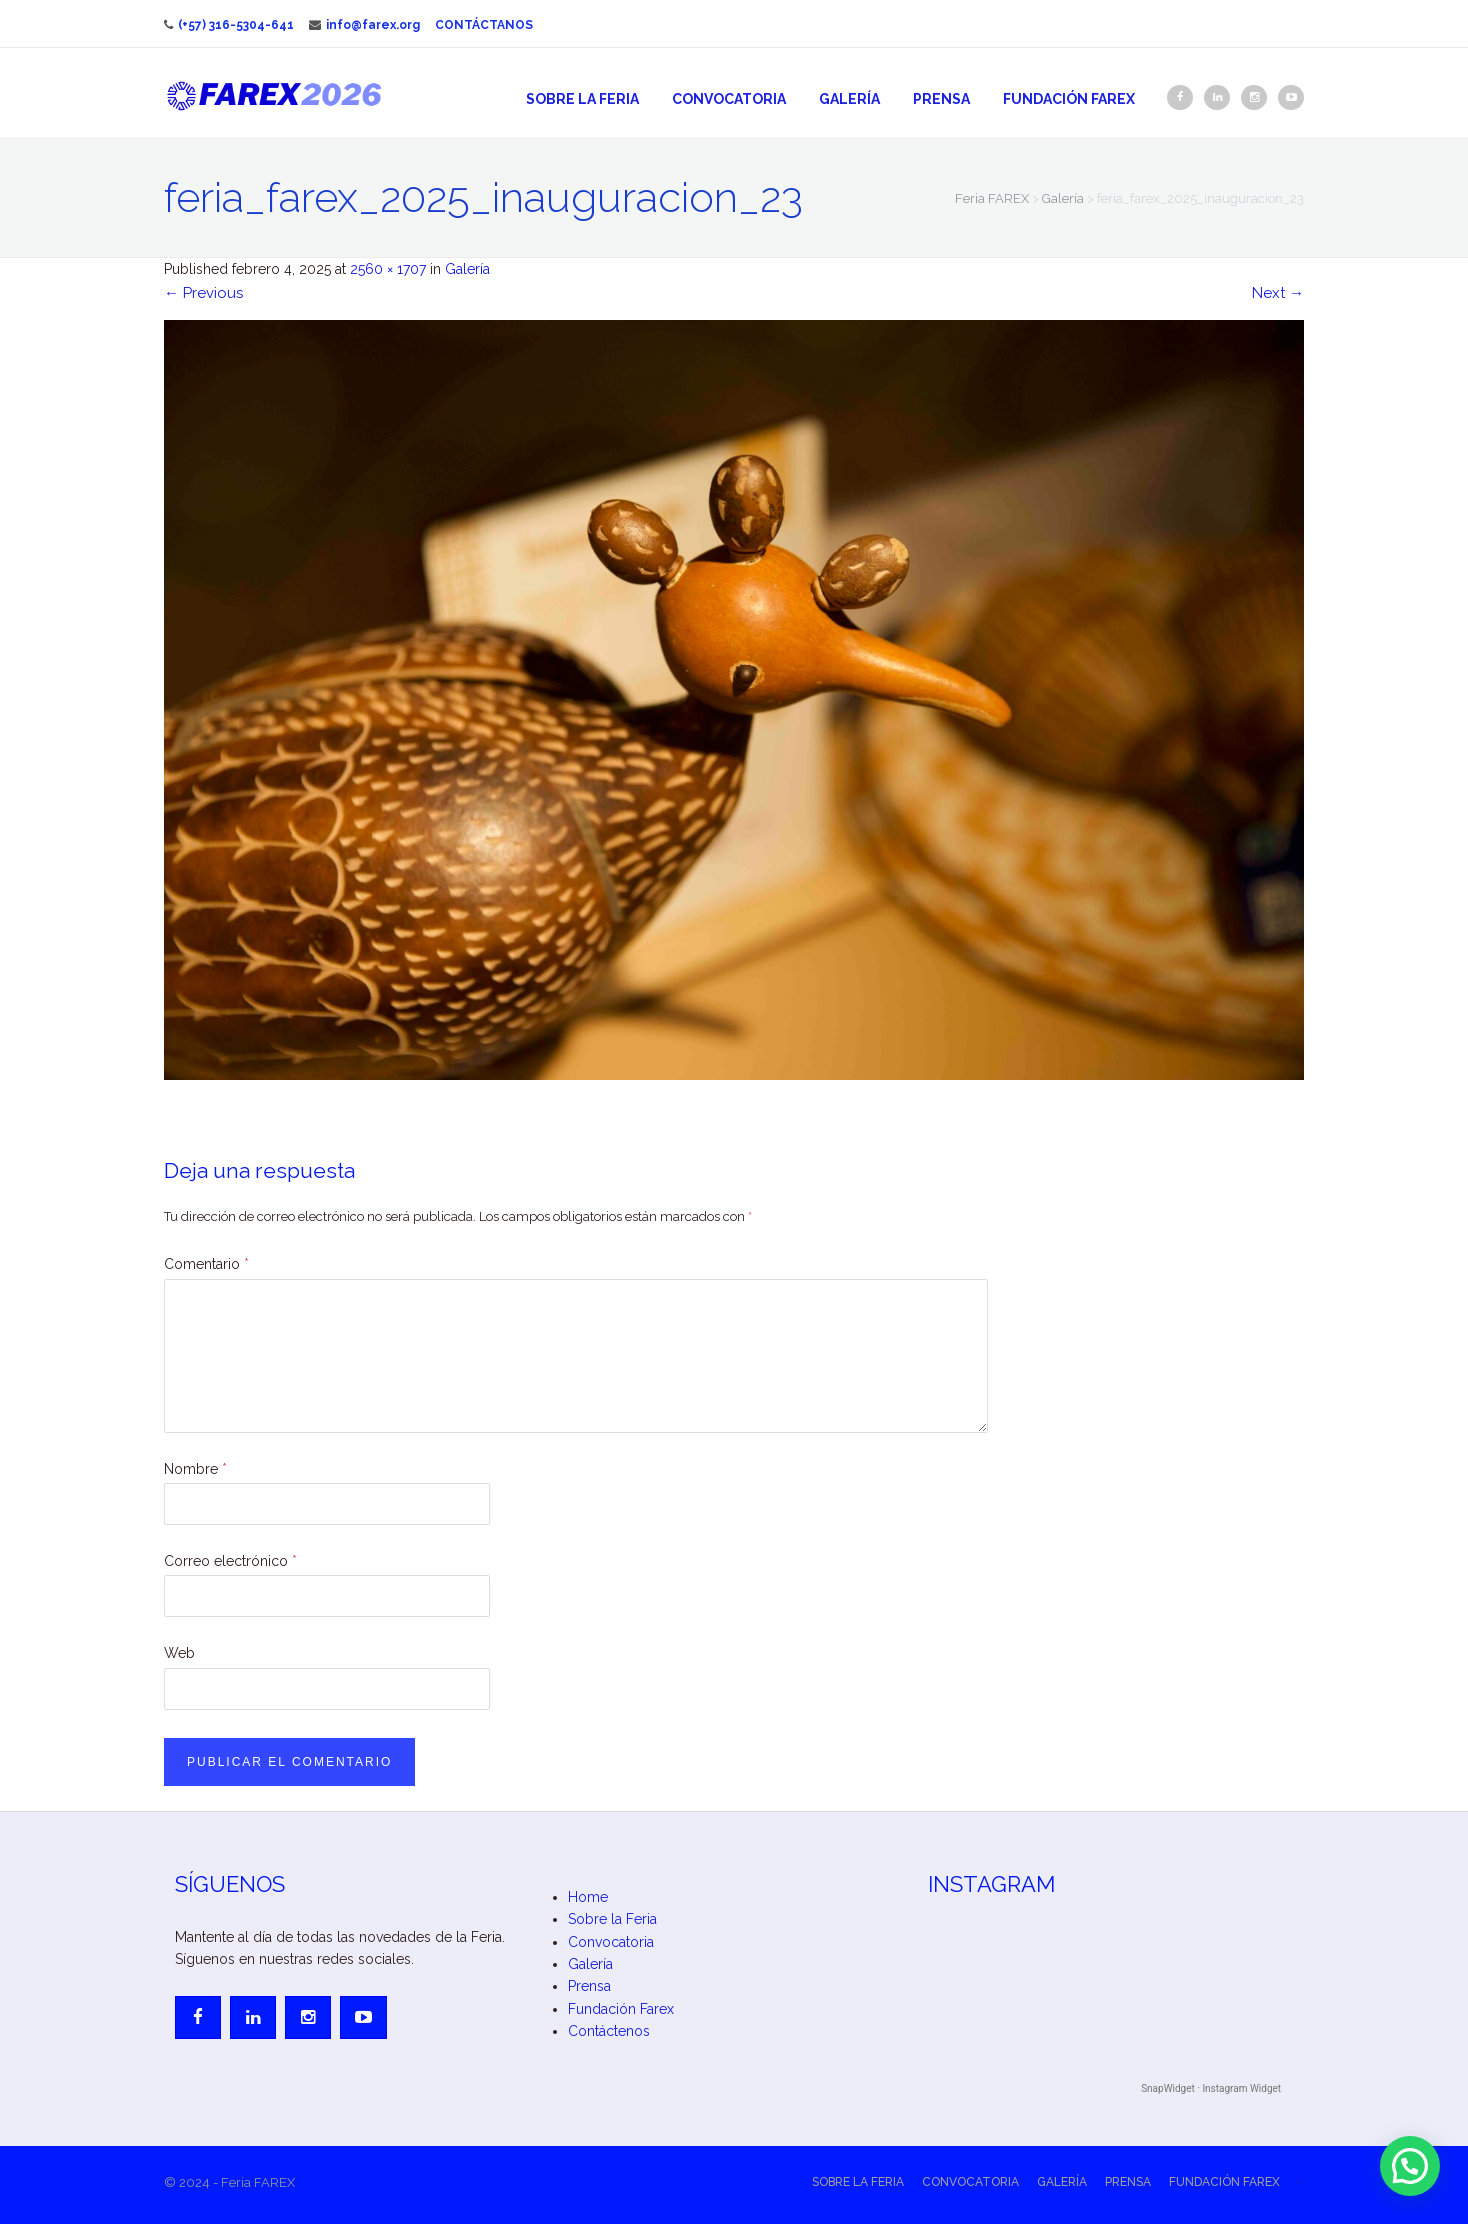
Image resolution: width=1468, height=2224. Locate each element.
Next (1278, 293)
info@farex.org (364, 25)
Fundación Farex (1069, 99)
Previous (203, 293)
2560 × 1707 (388, 269)
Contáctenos (609, 2031)
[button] (1410, 2166)
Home (588, 1897)
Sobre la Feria (582, 99)
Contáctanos (484, 25)
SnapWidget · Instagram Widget (1211, 2088)
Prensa (941, 99)
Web (179, 1653)
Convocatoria (729, 99)
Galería (849, 99)
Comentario (206, 1264)
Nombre (195, 1469)
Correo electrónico (230, 1561)
